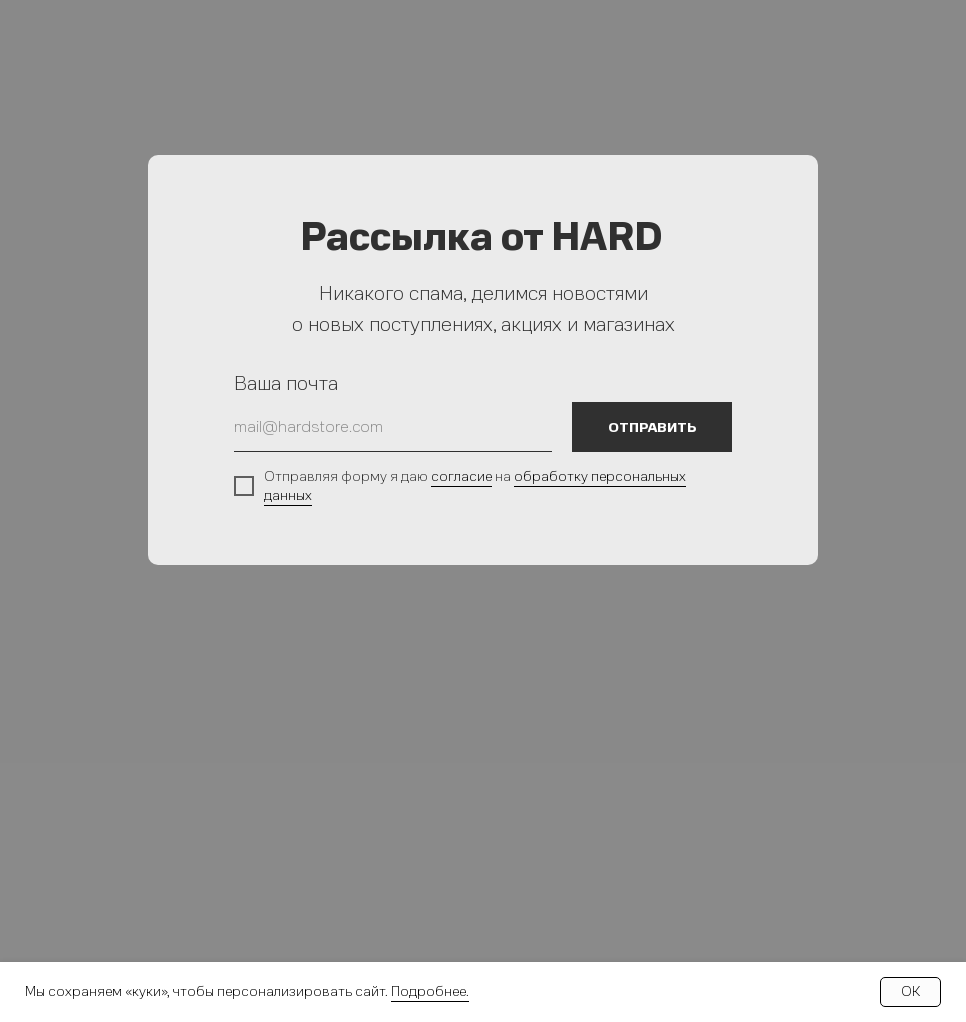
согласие (461, 476)
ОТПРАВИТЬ (652, 427)
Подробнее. (430, 991)
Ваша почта (286, 383)
